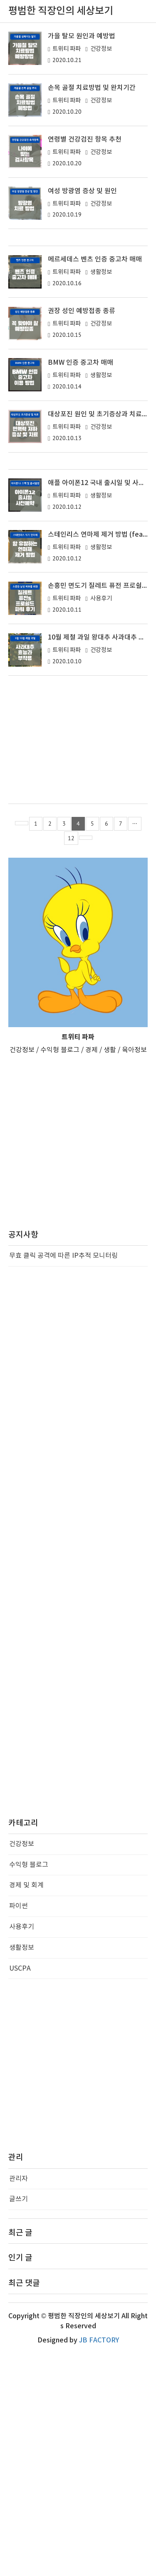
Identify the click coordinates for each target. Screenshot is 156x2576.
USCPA (20, 2191)
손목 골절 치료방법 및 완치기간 (92, 88)
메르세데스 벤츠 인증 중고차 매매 (95, 370)
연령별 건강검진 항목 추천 (84, 139)
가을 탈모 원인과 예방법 (81, 36)
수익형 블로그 (28, 2087)
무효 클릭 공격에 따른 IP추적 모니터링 (63, 1478)
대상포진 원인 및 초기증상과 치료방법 (101, 525)
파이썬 (18, 2128)
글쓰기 (18, 2421)
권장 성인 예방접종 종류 (81, 422)
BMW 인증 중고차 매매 (80, 474)
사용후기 (101, 820)
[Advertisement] (78, 292)
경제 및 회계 (26, 2107)
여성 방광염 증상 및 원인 (82, 191)
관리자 (18, 2401)
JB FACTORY (99, 2562)
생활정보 (101, 383)
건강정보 (101, 48)
